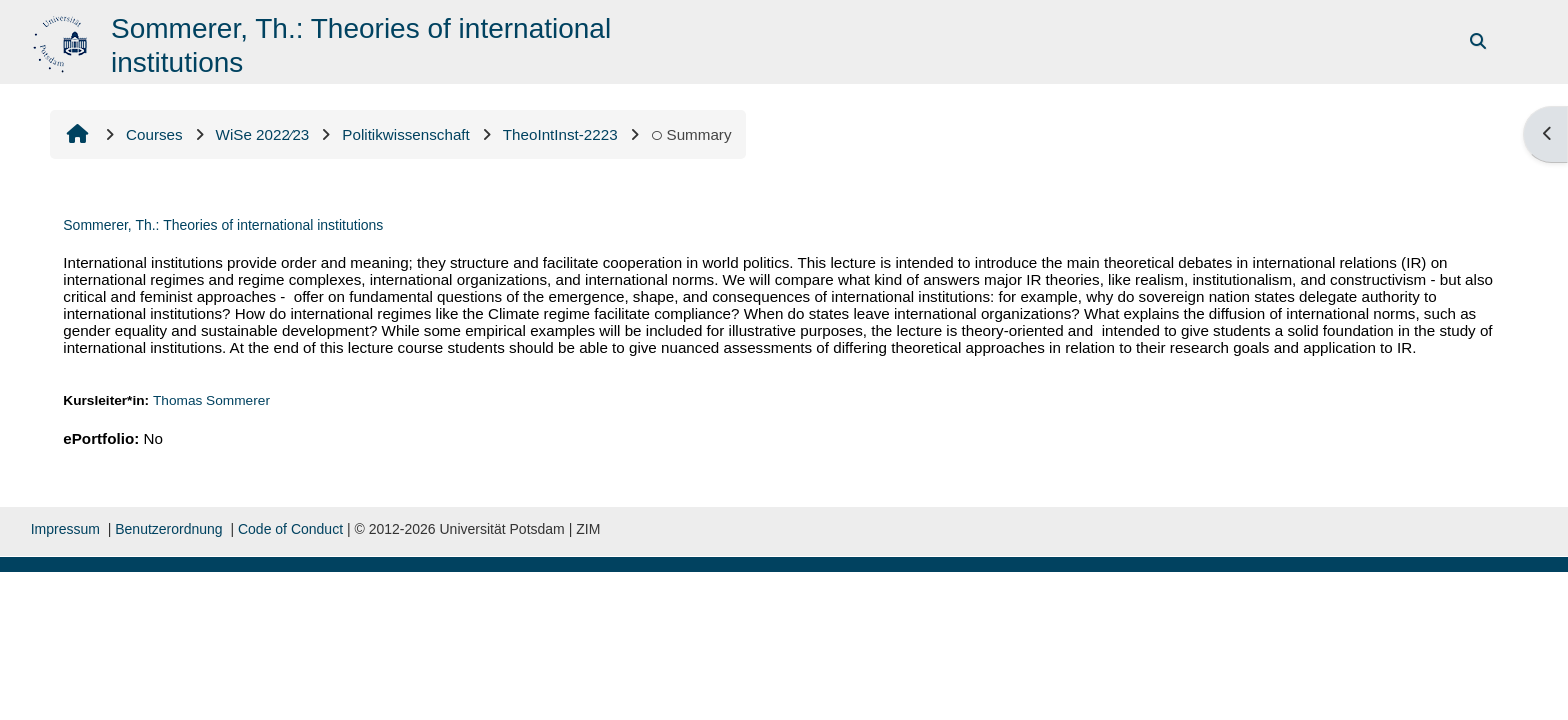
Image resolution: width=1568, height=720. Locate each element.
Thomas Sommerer (211, 400)
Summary (691, 134)
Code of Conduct (290, 529)
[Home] (62, 40)
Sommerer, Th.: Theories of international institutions (223, 225)
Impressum (65, 529)
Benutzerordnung (168, 529)
